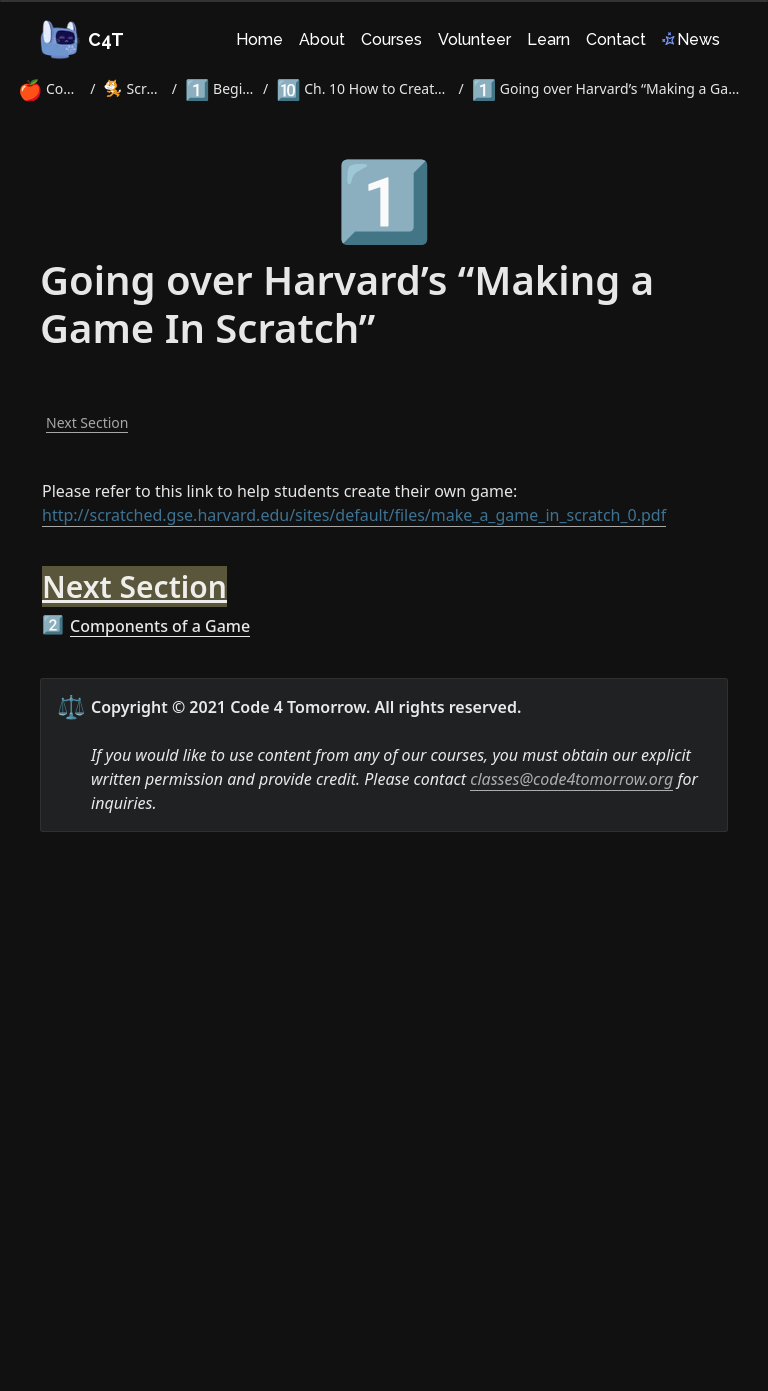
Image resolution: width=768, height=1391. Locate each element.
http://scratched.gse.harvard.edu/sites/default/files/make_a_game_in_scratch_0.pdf (354, 515)
